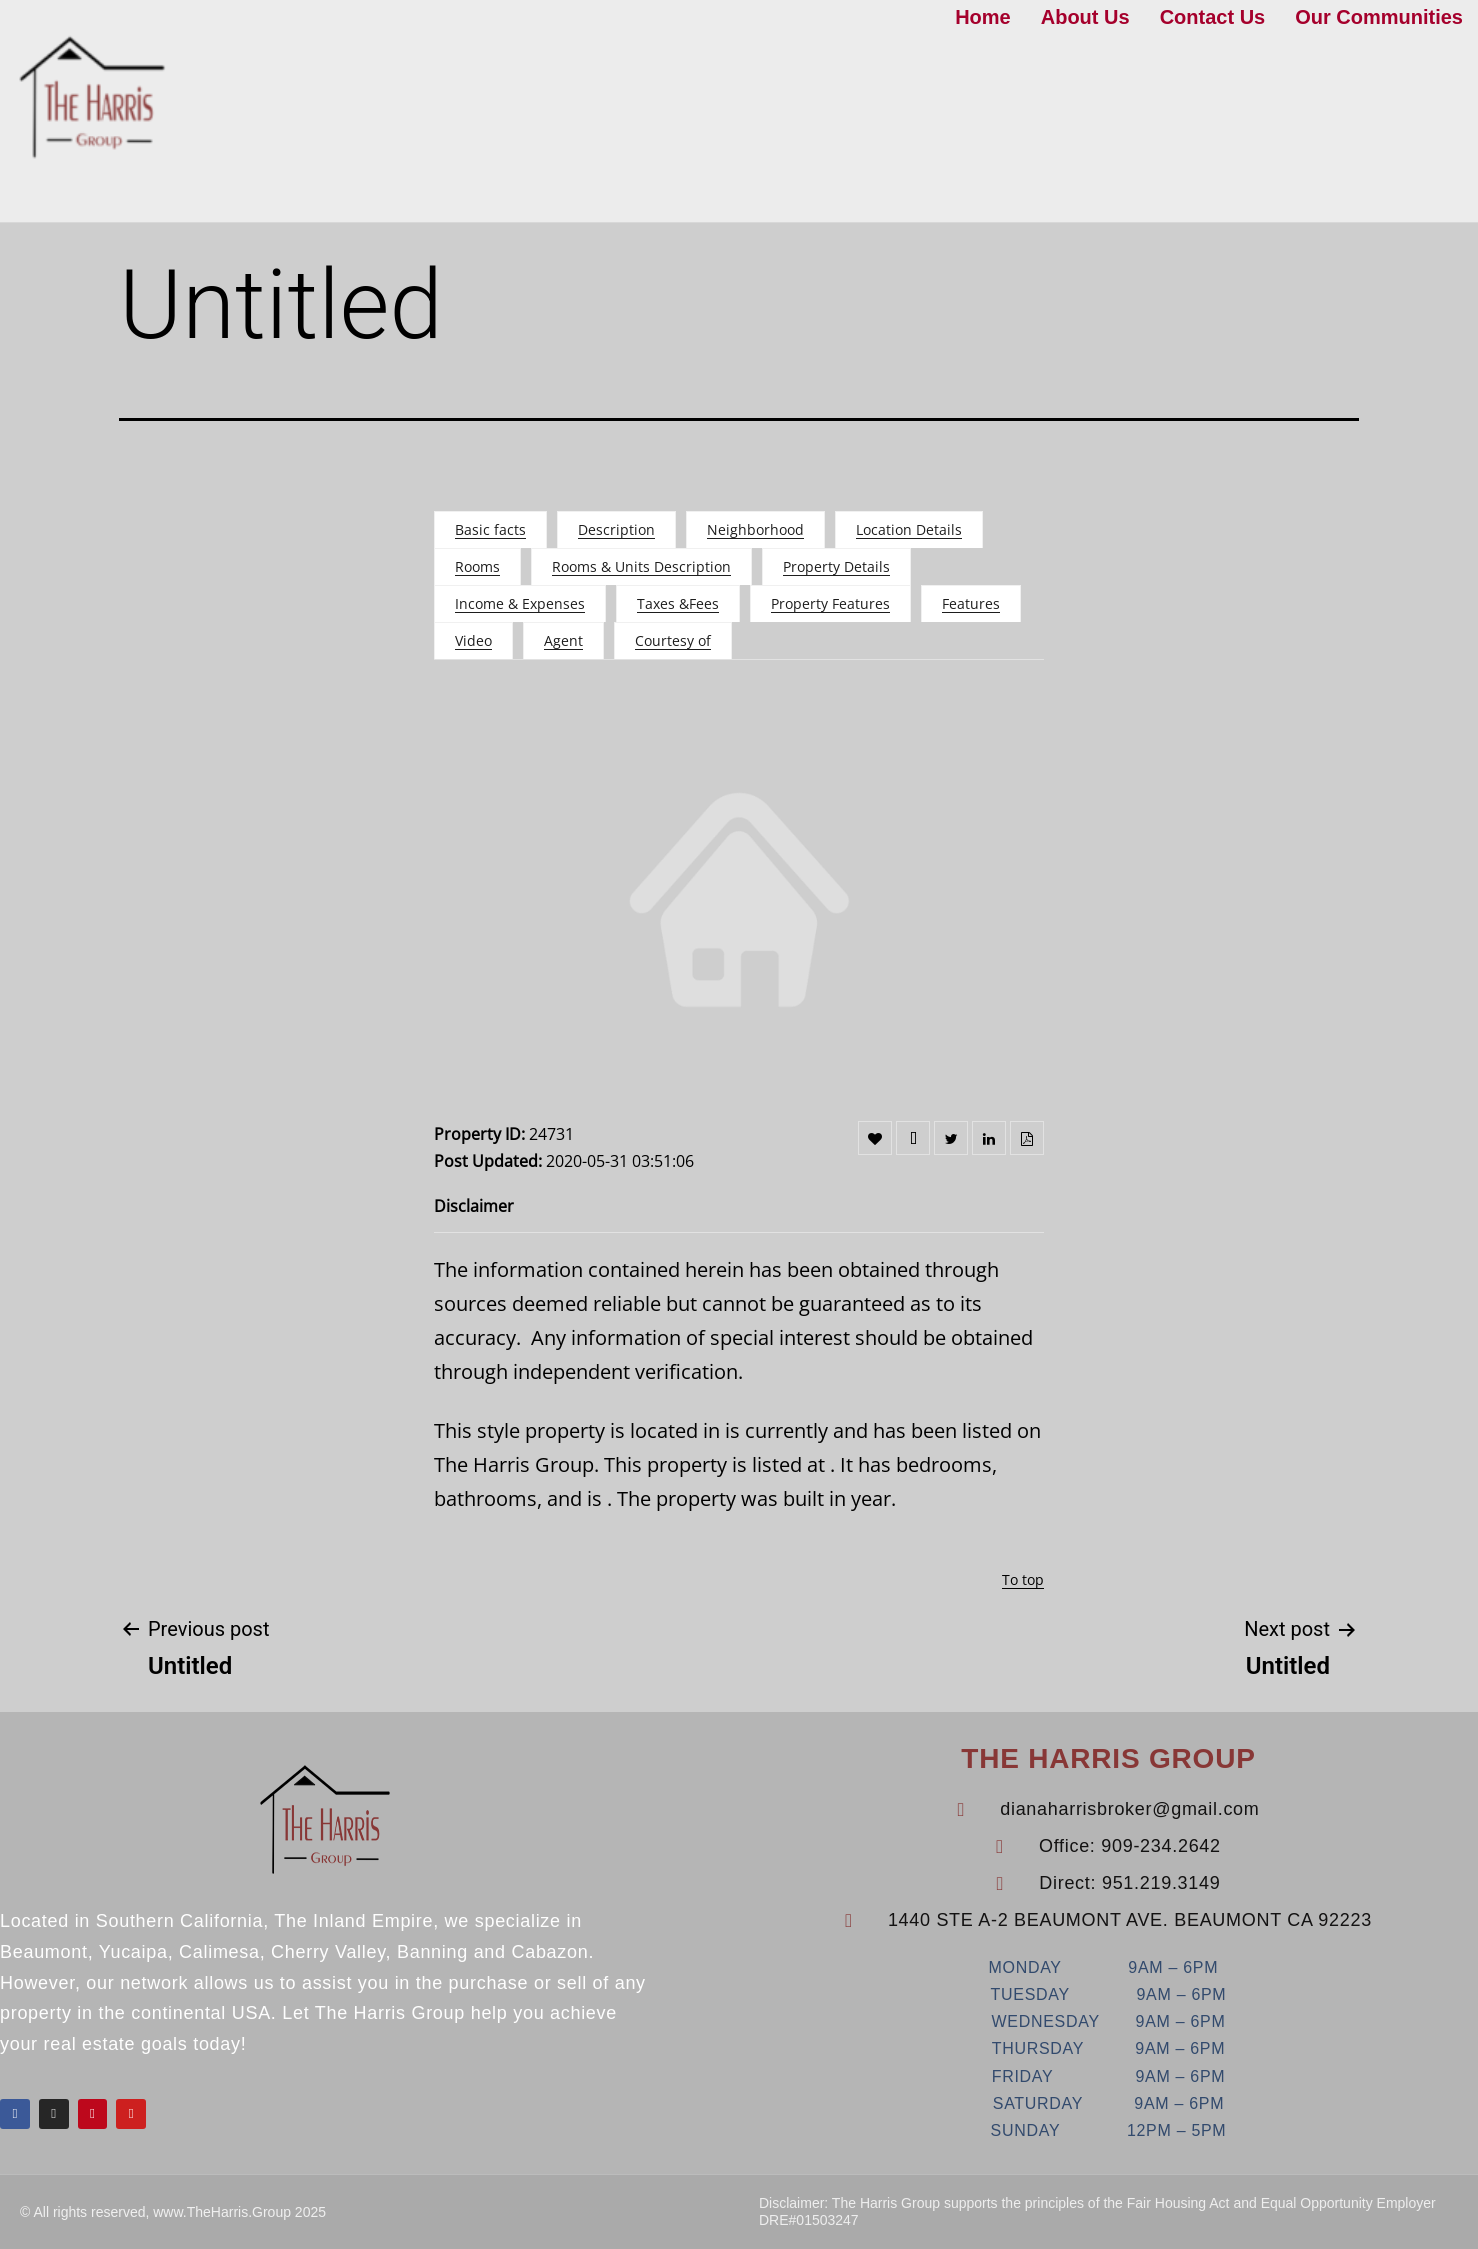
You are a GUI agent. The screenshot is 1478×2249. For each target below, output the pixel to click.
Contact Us (1213, 17)
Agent (563, 640)
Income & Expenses (520, 603)
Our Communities (1379, 17)
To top (1023, 1579)
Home (983, 17)
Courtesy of (673, 640)
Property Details (836, 566)
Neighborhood (755, 529)
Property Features (830, 603)
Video (473, 640)
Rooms (477, 566)
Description (616, 529)
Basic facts (490, 529)
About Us (1085, 17)
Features (971, 603)
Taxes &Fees (678, 603)
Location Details (909, 529)
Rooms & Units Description (641, 566)
